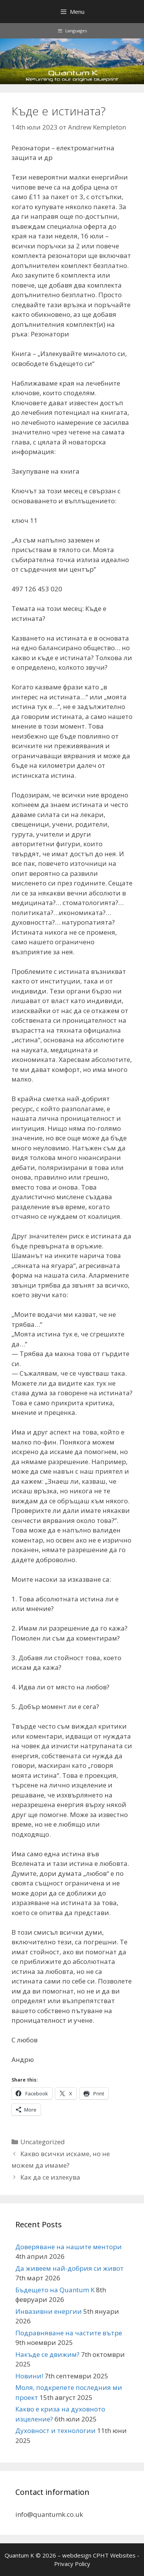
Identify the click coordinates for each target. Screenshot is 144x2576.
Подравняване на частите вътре (68, 2332)
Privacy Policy (72, 2564)
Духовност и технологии (55, 2430)
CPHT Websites (114, 2555)
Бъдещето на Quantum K (54, 2289)
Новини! (29, 2375)
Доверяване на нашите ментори (68, 2246)
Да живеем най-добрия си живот (69, 2268)
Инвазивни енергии (48, 2311)
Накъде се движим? (47, 2354)
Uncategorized (42, 2141)
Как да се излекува (50, 2177)
